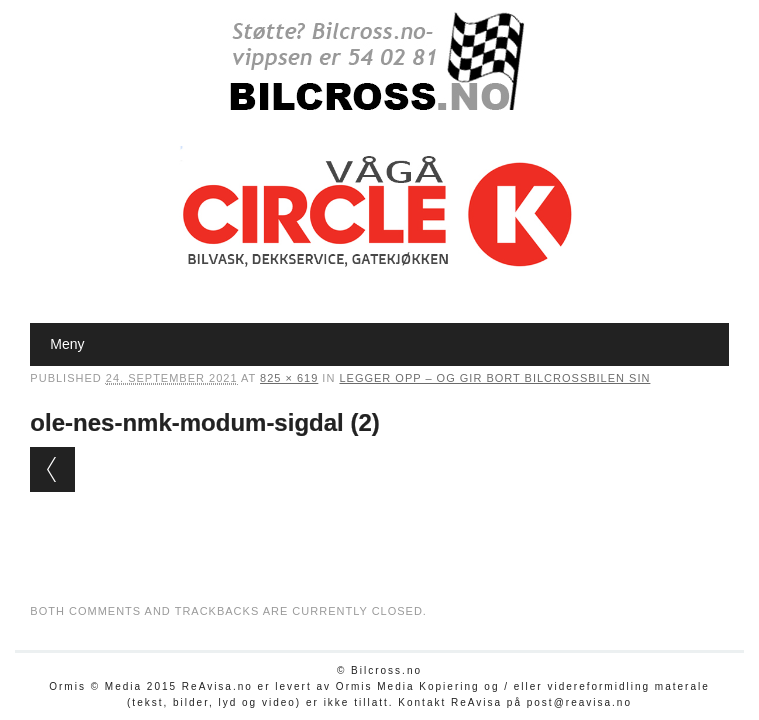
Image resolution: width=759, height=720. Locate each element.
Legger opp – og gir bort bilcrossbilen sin (494, 378)
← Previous (52, 469)
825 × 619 (289, 378)
